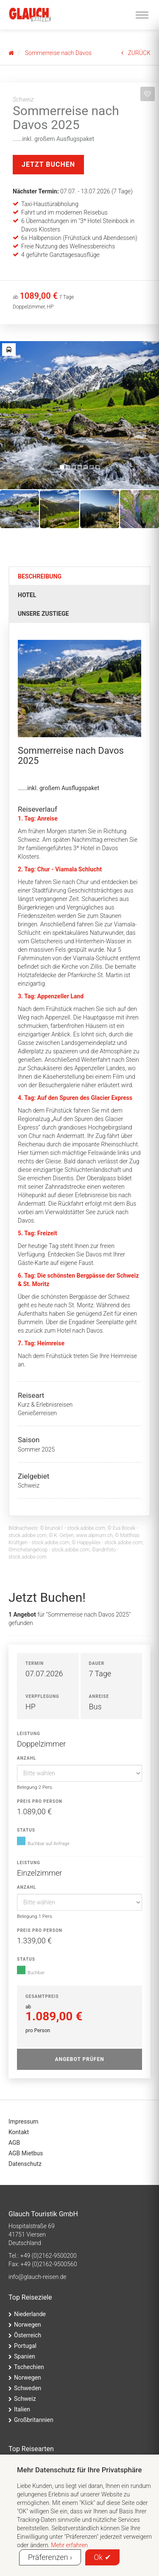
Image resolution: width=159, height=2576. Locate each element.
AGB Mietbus (25, 2153)
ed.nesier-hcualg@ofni (37, 2276)
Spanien (24, 2356)
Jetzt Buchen (48, 164)
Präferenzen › (50, 2557)
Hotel (27, 595)
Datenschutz (25, 2163)
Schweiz (25, 2398)
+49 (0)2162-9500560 (48, 2264)
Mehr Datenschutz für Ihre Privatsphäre (79, 2470)
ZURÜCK (136, 53)
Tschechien (29, 2367)
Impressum (23, 2121)
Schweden (27, 2388)
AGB (14, 2142)
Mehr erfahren (69, 2545)
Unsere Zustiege (43, 613)
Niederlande (30, 2314)
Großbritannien (33, 2419)
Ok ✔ (102, 2557)
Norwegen (27, 2324)
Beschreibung (39, 576)
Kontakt (18, 2132)
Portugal (25, 2345)
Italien (22, 2409)
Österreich (27, 2335)
